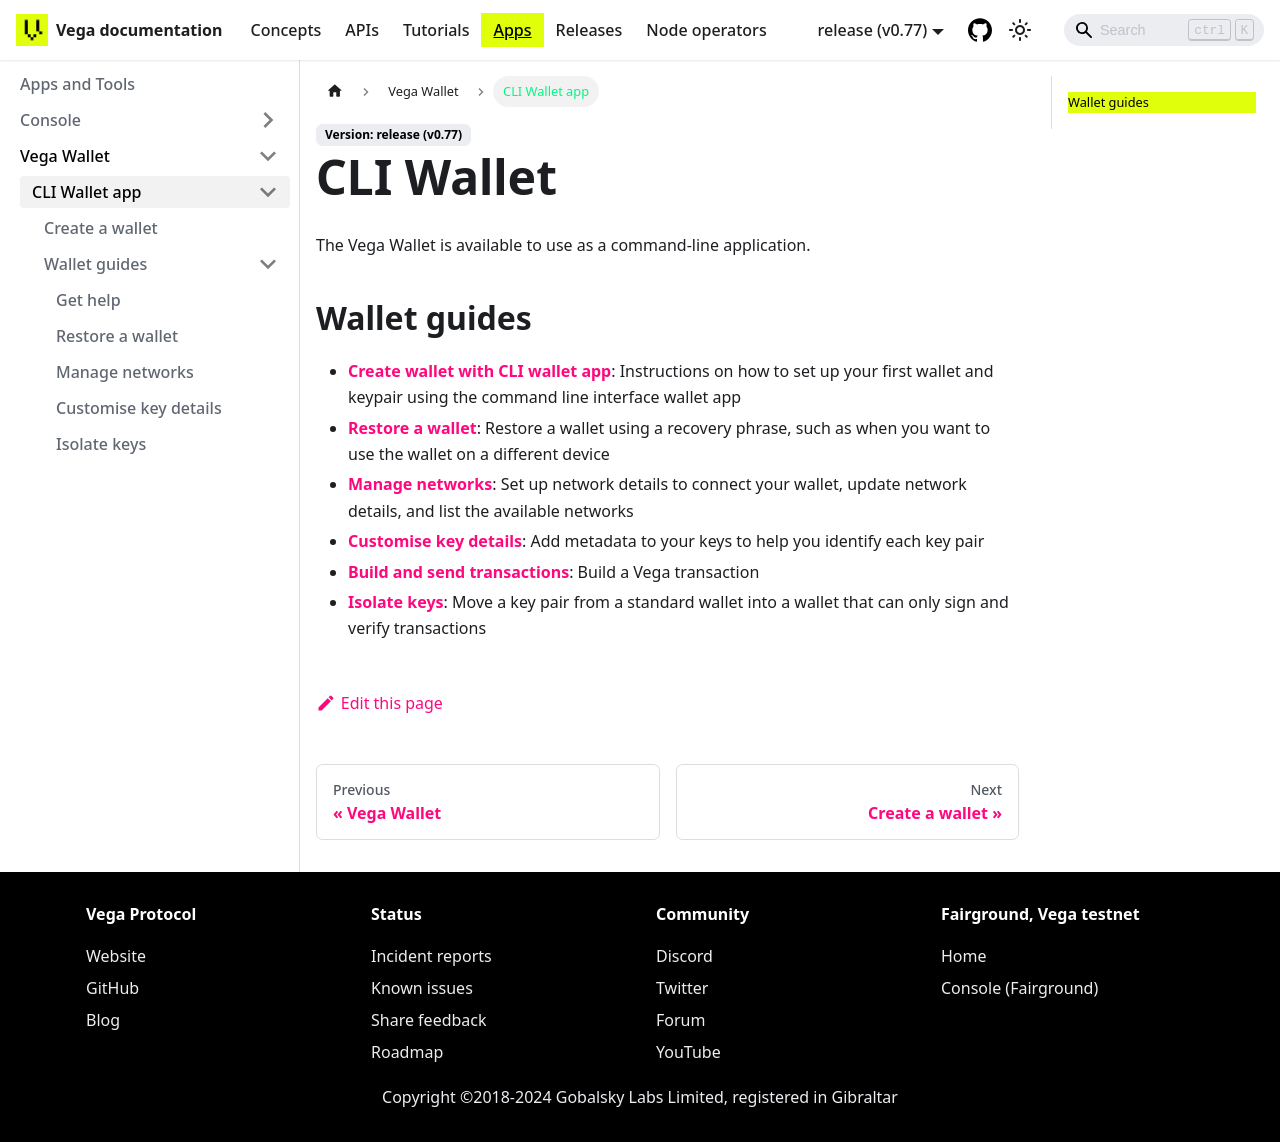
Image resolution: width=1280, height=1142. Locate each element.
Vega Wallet (65, 156)
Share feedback (429, 1020)
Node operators (706, 30)
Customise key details (139, 408)
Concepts (285, 30)
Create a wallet (101, 228)
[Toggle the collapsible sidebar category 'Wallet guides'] (268, 264)
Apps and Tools (77, 84)
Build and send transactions (458, 572)
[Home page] (335, 91)
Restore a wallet (117, 336)
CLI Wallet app (87, 192)
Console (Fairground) (1019, 988)
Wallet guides (95, 264)
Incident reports (431, 956)
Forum (680, 1020)
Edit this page (379, 703)
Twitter (682, 988)
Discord (684, 956)
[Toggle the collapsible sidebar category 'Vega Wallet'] (268, 156)
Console (50, 120)
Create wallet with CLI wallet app (479, 371)
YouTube (688, 1052)
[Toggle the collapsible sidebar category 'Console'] (268, 120)
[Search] (1164, 30)
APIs (362, 30)
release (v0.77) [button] (873, 30)
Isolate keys (101, 444)
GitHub (112, 988)
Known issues (422, 988)
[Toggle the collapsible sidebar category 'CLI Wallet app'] (268, 192)
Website (116, 956)
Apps (512, 30)
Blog (103, 1020)
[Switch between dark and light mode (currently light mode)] (1020, 30)
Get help (88, 300)
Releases (589, 30)
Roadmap (407, 1052)
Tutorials (436, 30)
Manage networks (125, 372)
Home (964, 956)
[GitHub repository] (980, 30)
